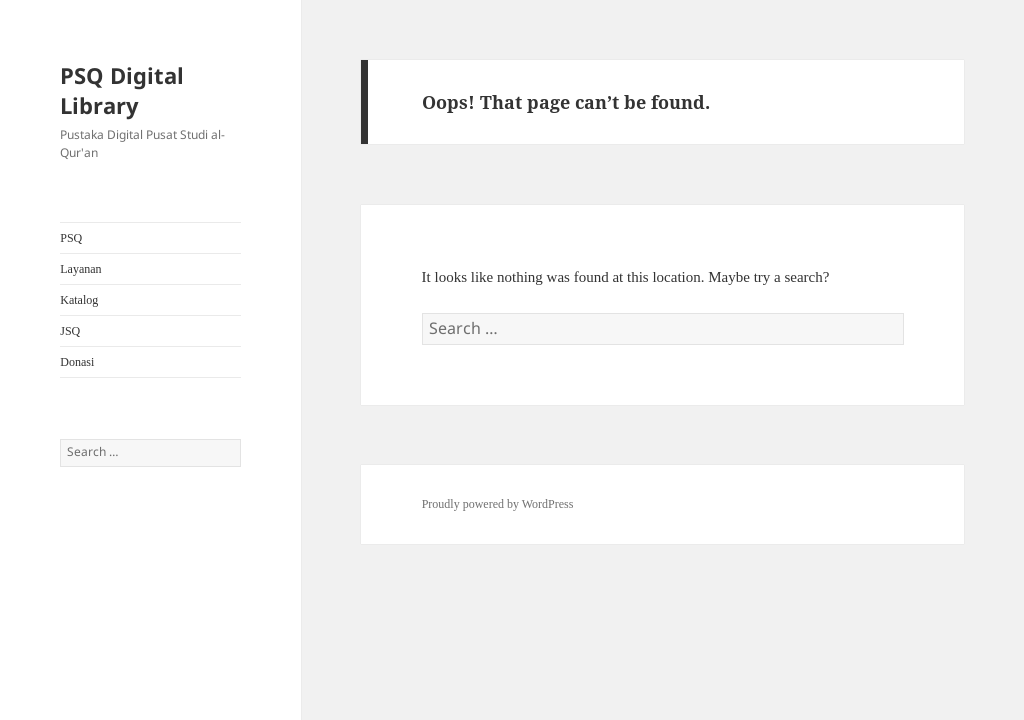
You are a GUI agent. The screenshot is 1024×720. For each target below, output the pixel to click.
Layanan (80, 269)
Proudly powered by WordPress (498, 504)
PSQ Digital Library (122, 90)
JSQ (70, 331)
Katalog (79, 300)
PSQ (71, 238)
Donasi (77, 362)
